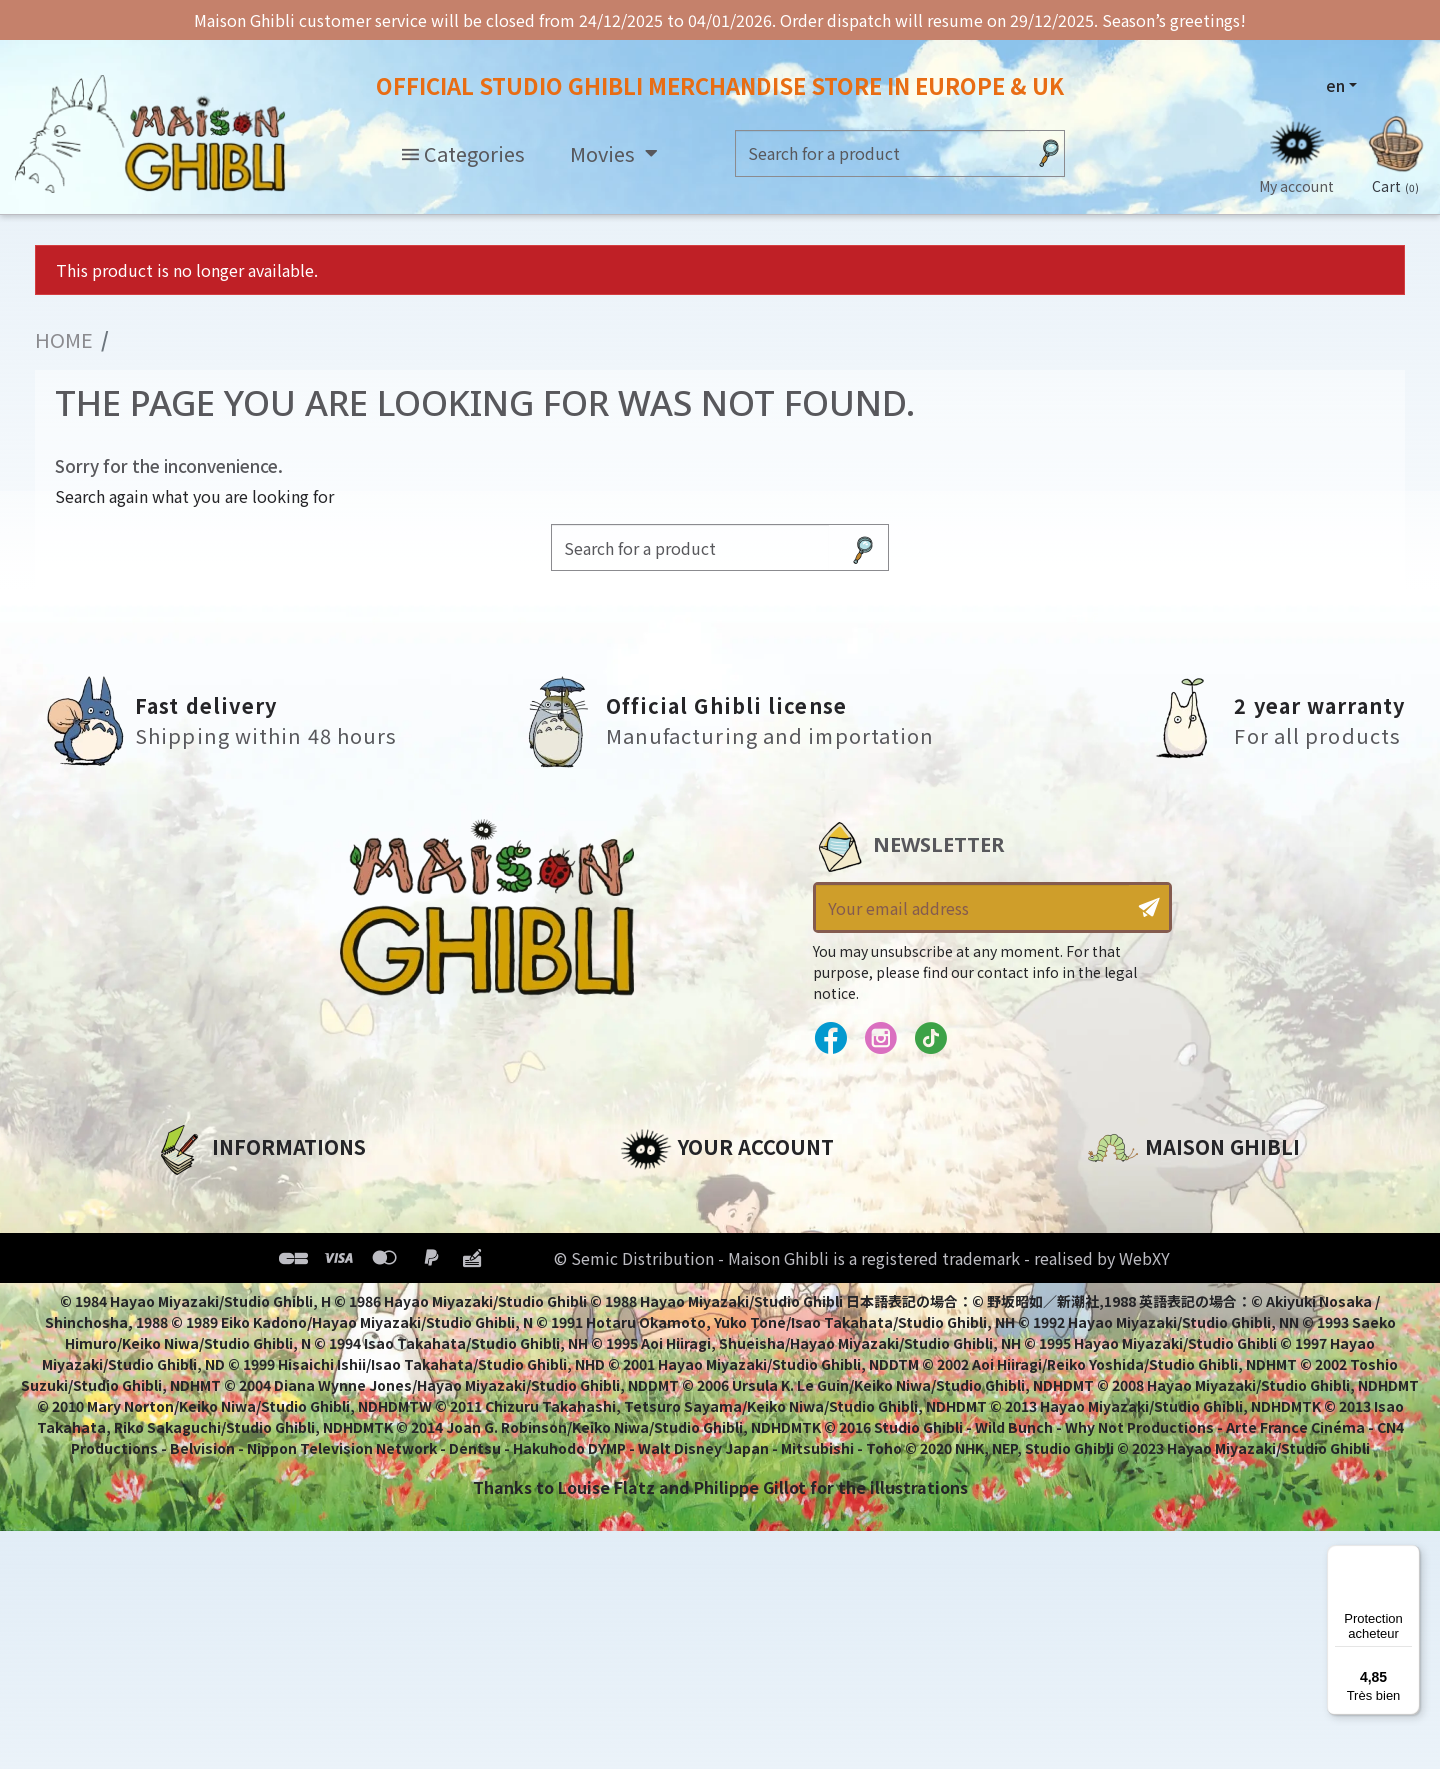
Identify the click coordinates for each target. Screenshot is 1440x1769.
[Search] (880, 153)
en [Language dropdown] (1335, 85)
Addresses (663, 1263)
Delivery (187, 1331)
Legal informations (236, 1229)
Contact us (1133, 1409)
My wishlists (671, 1331)
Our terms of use (225, 1263)
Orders (648, 1229)
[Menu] (1408, 1557)
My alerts (659, 1365)
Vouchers (659, 1297)
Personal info (676, 1195)
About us (191, 1195)
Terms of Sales (215, 1297)
